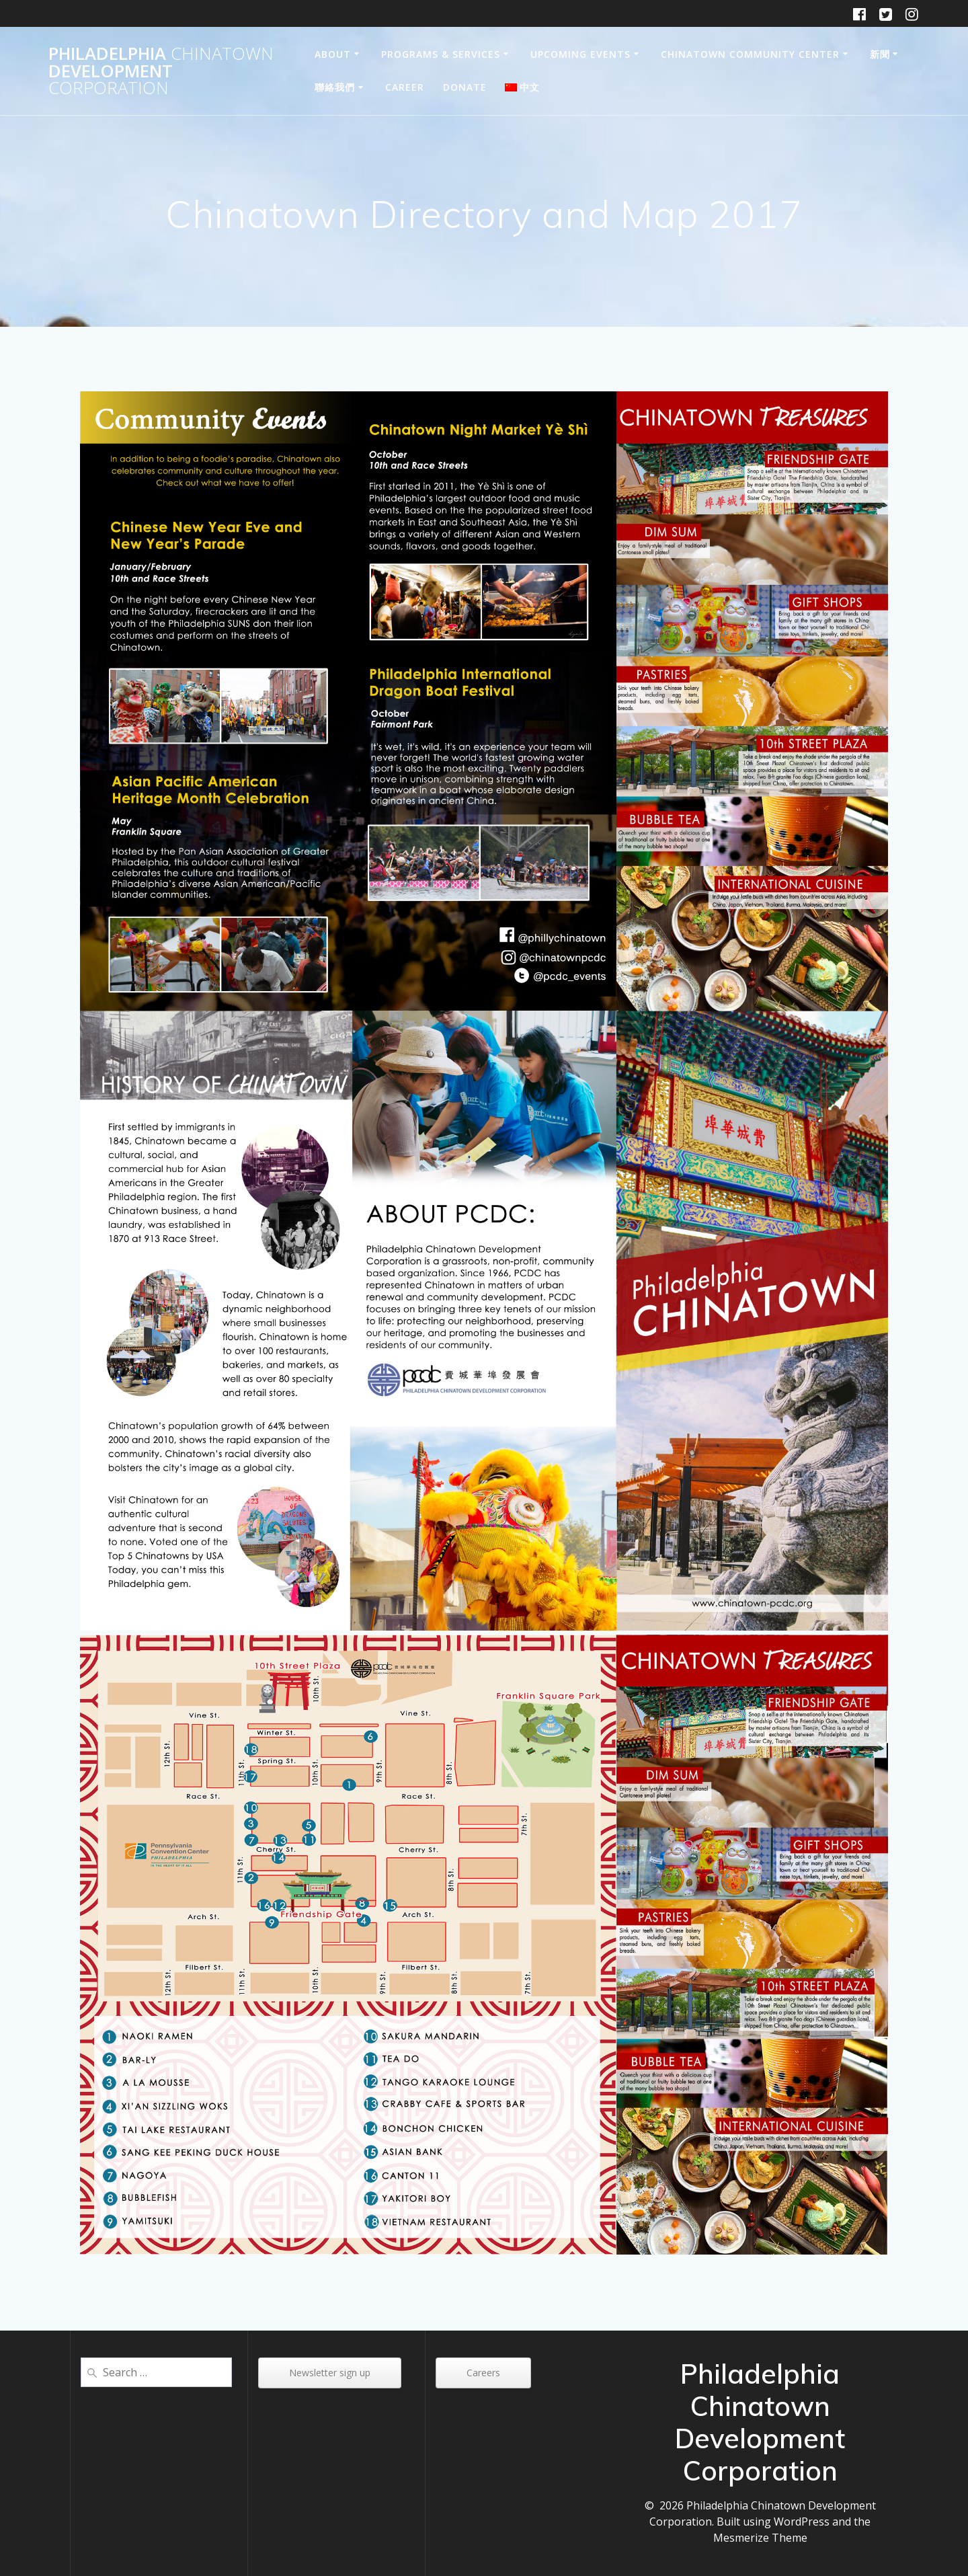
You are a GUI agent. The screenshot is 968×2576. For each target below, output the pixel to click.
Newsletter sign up (329, 2372)
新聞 (880, 54)
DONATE (465, 87)
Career (404, 87)
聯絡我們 (335, 87)
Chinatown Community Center (750, 54)
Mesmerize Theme (760, 2537)
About (333, 54)
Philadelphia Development (161, 71)
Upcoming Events (580, 54)
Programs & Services (440, 54)
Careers (483, 2372)
